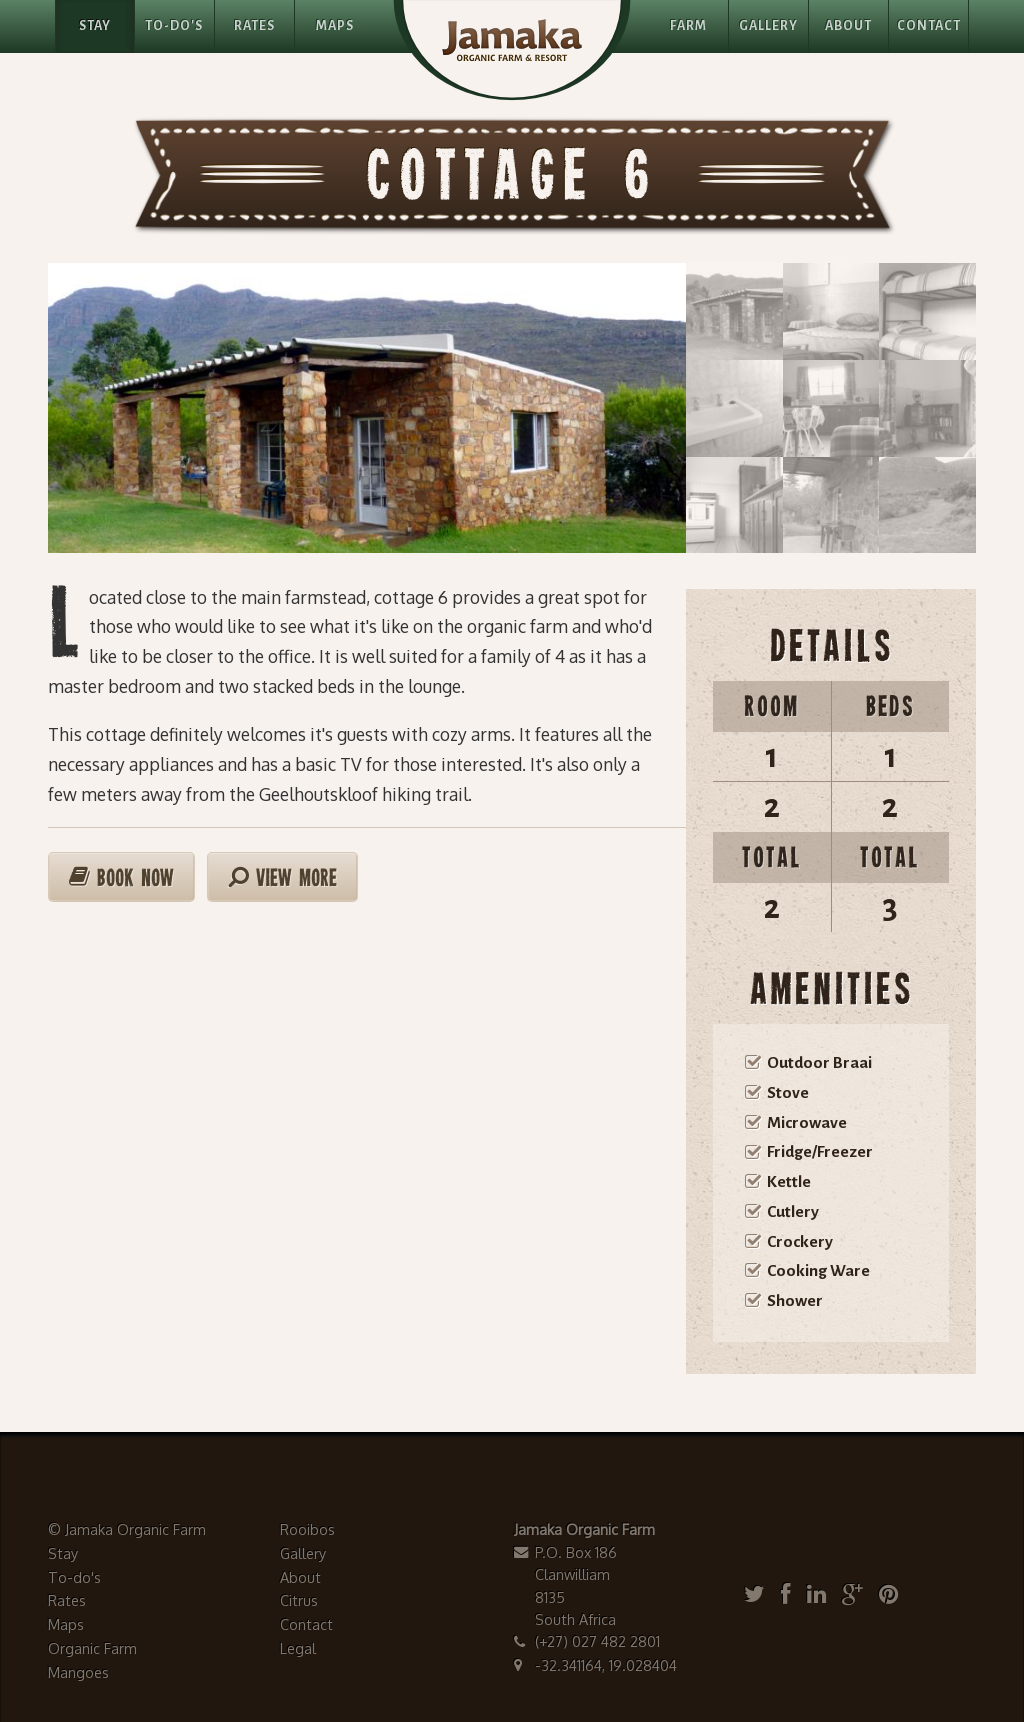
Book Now (121, 878)
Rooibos (307, 1529)
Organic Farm (92, 1648)
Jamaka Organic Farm (135, 1529)
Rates (254, 26)
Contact (929, 26)
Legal (298, 1648)
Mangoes (78, 1672)
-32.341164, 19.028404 (606, 1665)
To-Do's (174, 26)
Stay (95, 26)
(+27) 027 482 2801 (597, 1641)
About (848, 26)
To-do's (74, 1577)
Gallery (768, 26)
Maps (335, 26)
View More (282, 878)
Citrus (299, 1600)
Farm (688, 26)
